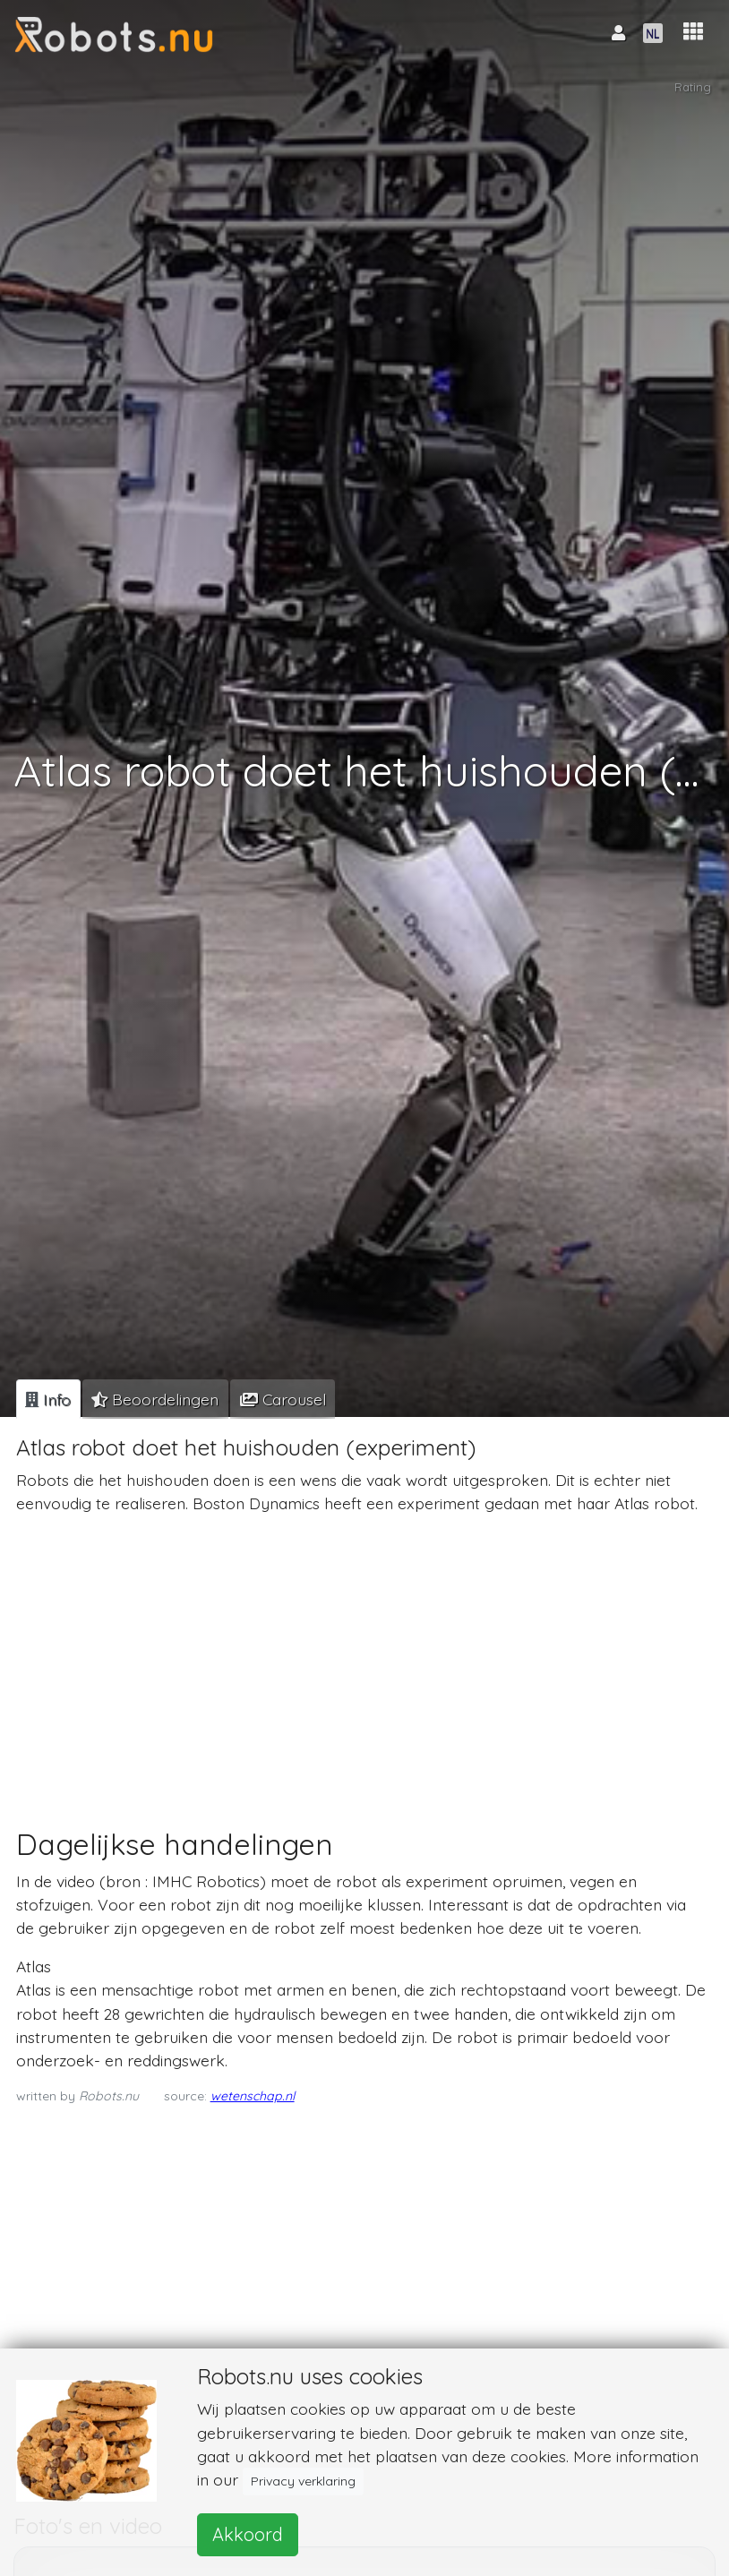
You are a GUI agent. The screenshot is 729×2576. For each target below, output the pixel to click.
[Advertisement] (361, 1654)
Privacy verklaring (303, 2481)
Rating (693, 88)
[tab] (48, 1399)
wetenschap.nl (252, 2096)
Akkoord (247, 2534)
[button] (693, 32)
